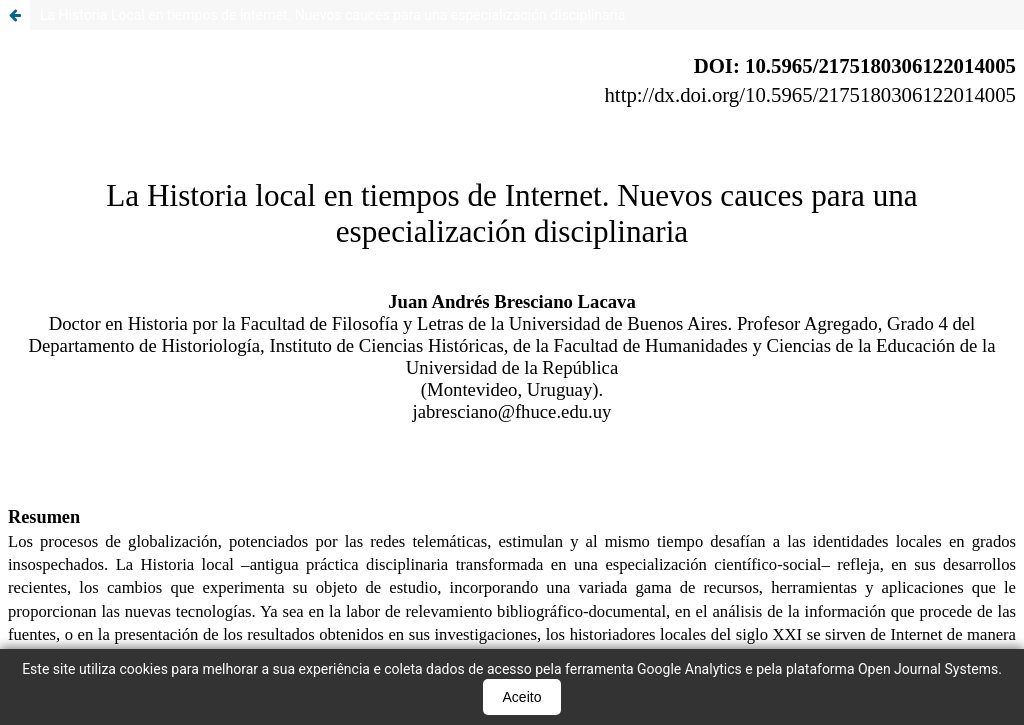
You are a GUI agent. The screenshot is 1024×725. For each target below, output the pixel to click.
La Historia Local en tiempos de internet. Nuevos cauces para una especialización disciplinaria (332, 15)
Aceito (522, 697)
